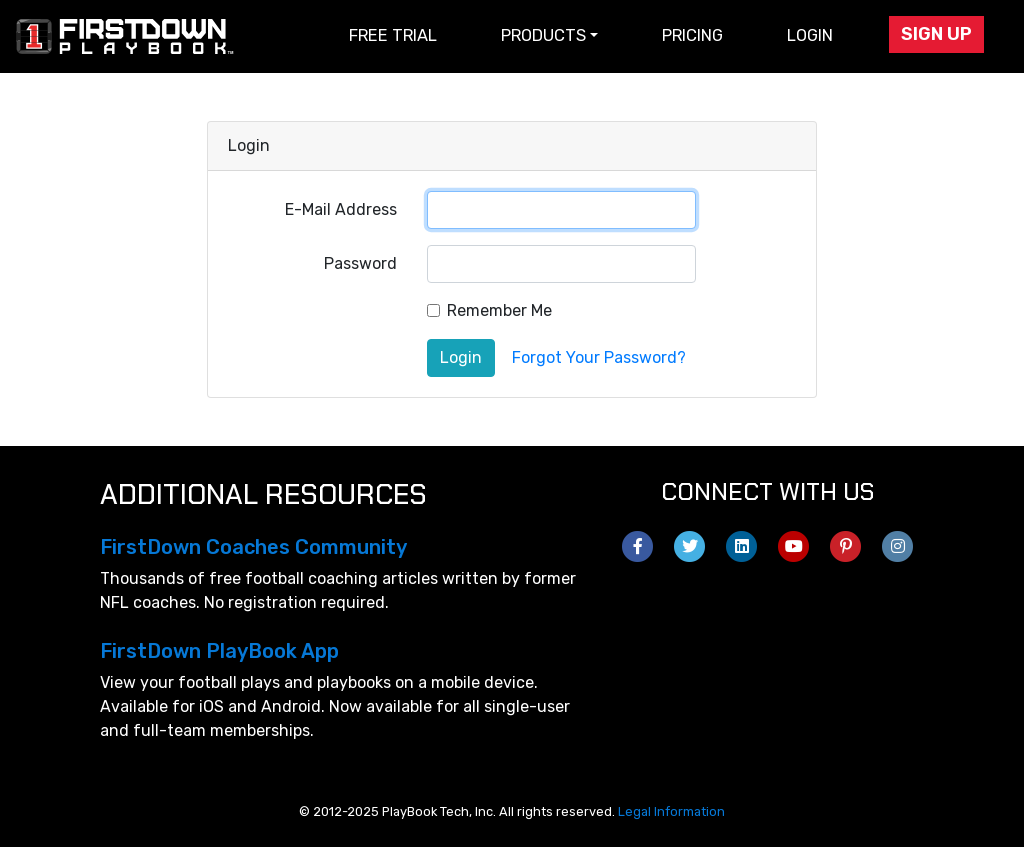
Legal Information (671, 811)
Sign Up (936, 34)
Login (810, 35)
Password (360, 263)
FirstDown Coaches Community (253, 547)
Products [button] (543, 35)
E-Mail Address (341, 209)
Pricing (692, 35)
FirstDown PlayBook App (219, 651)
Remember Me (499, 310)
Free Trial (393, 35)
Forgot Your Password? (599, 357)
